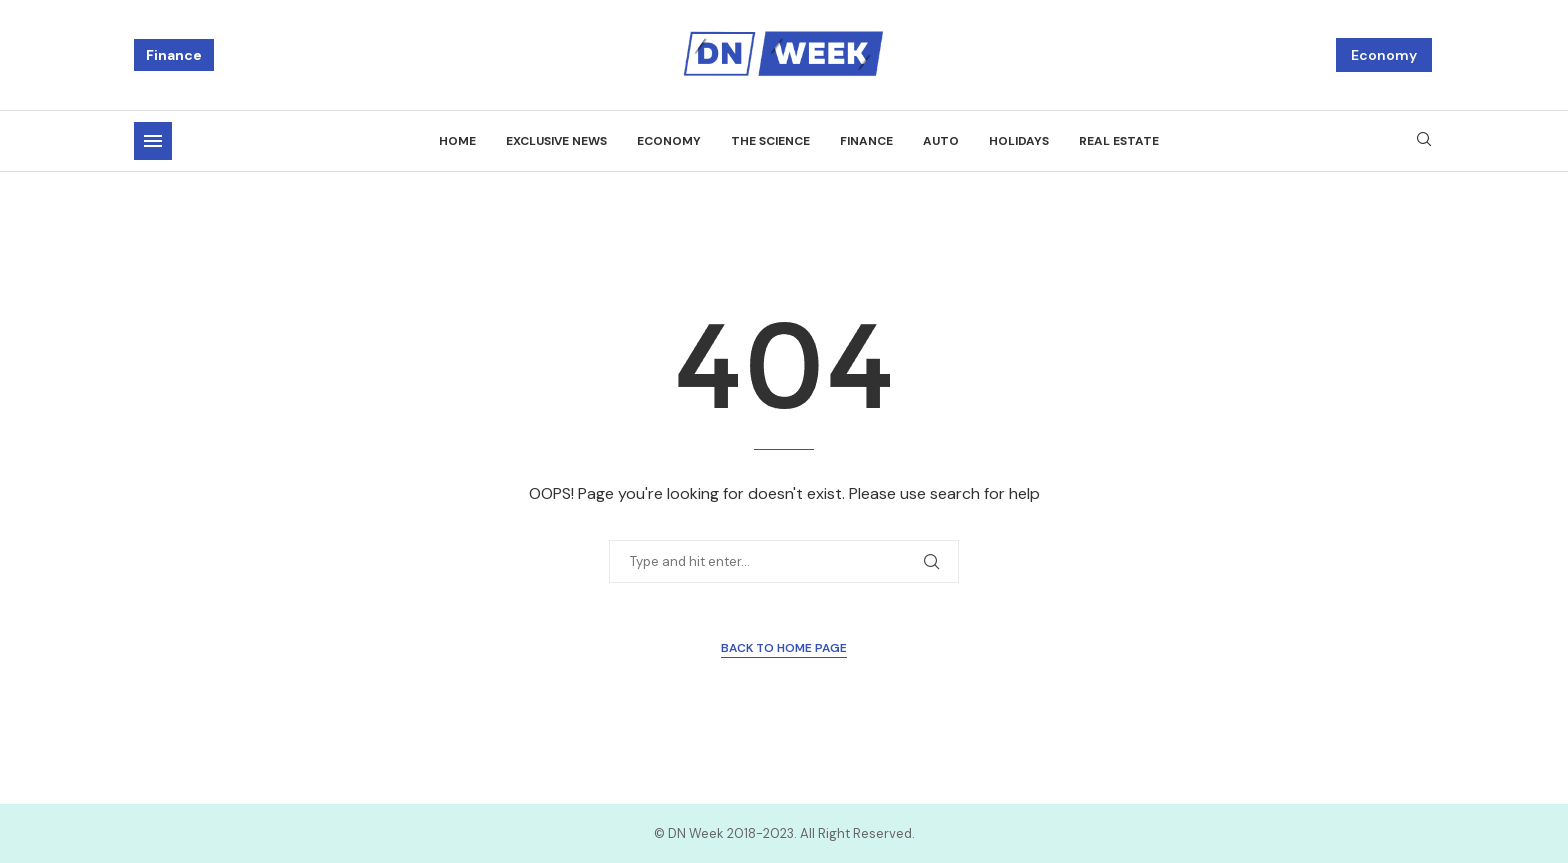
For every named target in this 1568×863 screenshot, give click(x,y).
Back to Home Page (784, 648)
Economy (1384, 55)
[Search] (1424, 141)
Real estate (1119, 141)
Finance (174, 55)
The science (770, 141)
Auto (941, 141)
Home (457, 141)
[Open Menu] (153, 141)
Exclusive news (556, 141)
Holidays (1019, 141)
